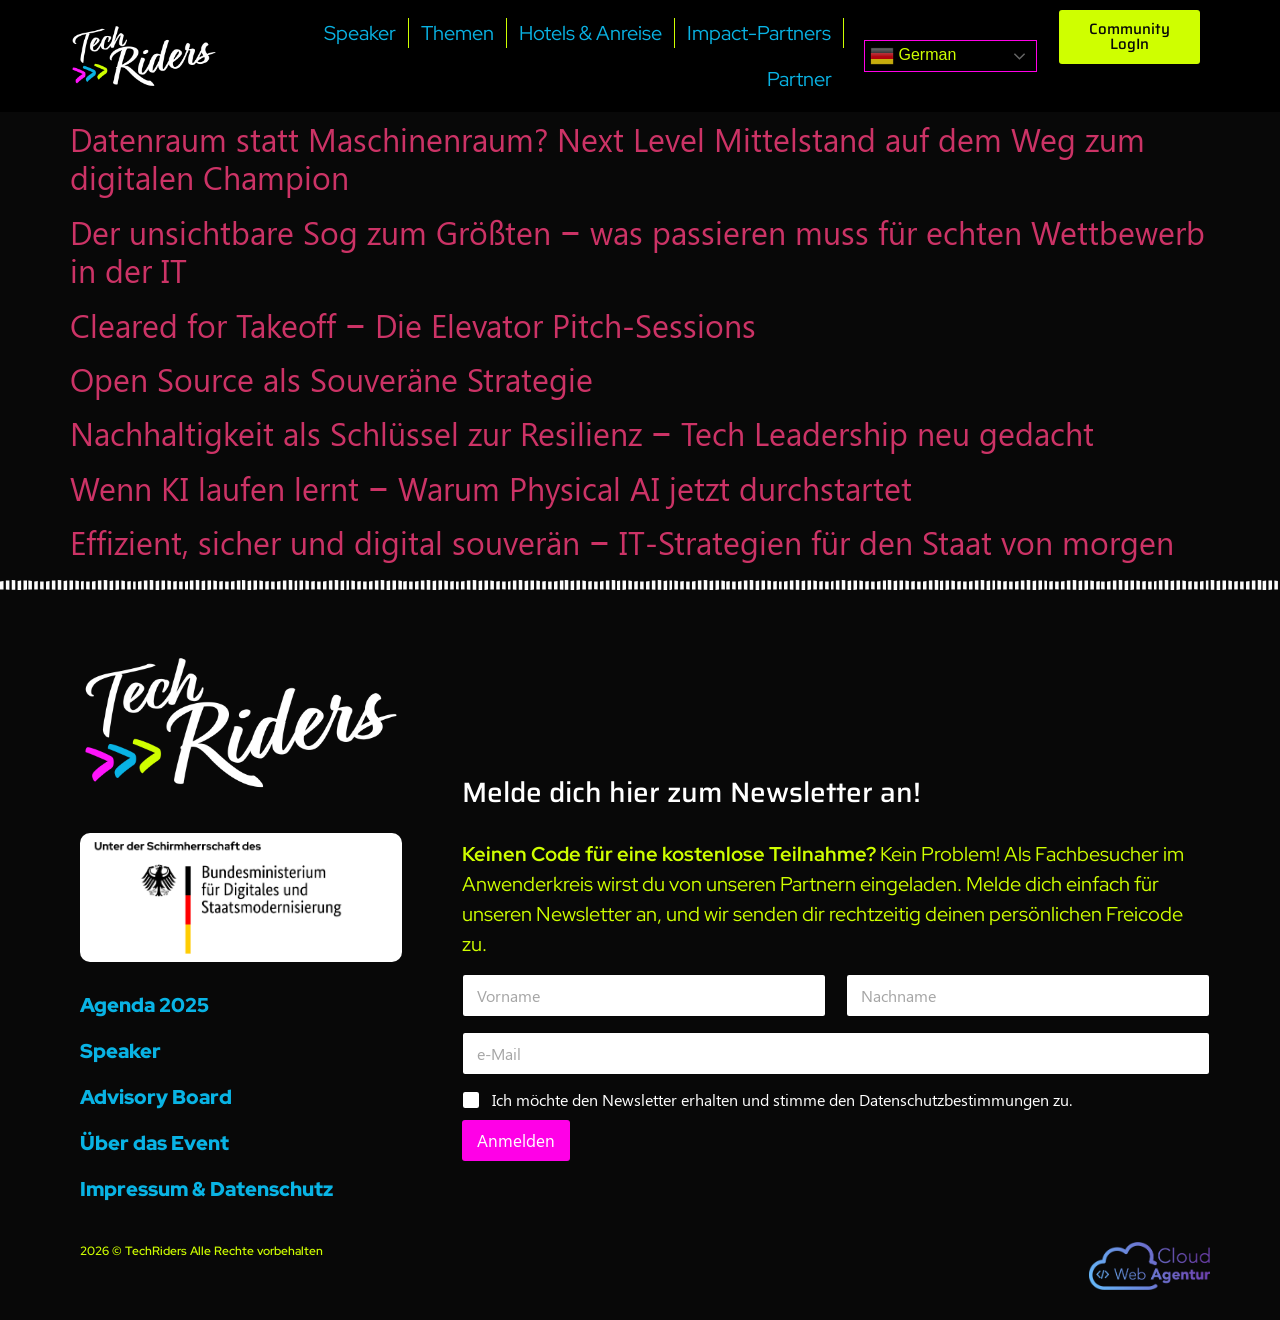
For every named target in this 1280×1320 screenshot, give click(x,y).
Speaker (360, 33)
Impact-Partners (759, 33)
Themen (457, 33)
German (913, 56)
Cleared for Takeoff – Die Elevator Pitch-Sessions (413, 324)
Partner (799, 79)
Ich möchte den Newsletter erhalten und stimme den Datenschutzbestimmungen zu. (782, 1100)
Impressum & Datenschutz (206, 1189)
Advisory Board (156, 1097)
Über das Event (154, 1143)
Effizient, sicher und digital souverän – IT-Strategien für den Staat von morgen (622, 541)
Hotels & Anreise (590, 33)
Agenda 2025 (144, 1005)
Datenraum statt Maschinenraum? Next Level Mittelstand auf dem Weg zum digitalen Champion (607, 157)
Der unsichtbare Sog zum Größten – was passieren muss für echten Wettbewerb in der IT (637, 250)
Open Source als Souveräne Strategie (331, 378)
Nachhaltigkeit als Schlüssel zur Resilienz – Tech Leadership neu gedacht (582, 432)
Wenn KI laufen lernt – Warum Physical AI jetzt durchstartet (491, 487)
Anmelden (516, 1140)
